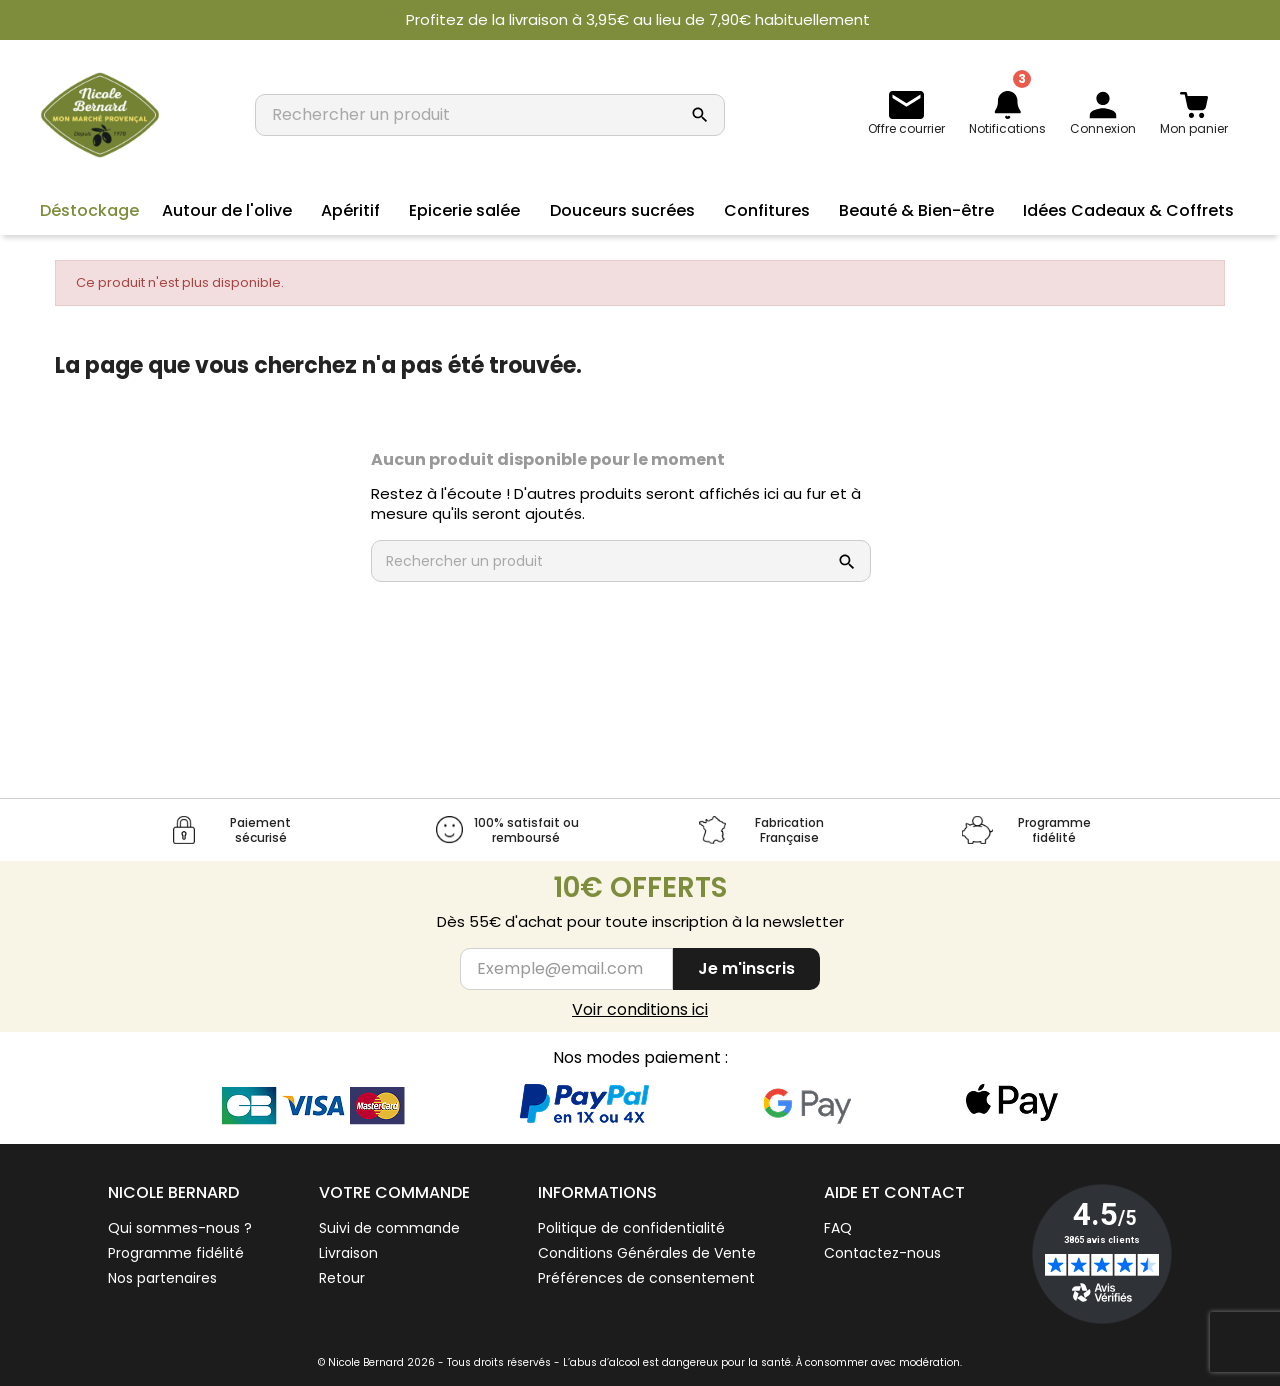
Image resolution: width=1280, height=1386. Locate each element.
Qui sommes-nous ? (180, 1228)
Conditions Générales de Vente (647, 1253)
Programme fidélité (176, 1253)
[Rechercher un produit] (470, 115)
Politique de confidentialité (631, 1228)
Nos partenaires (162, 1278)
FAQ (838, 1228)
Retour (342, 1278)
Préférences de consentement (646, 1278)
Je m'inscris (746, 968)
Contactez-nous (882, 1253)
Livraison (348, 1253)
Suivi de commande (389, 1228)
